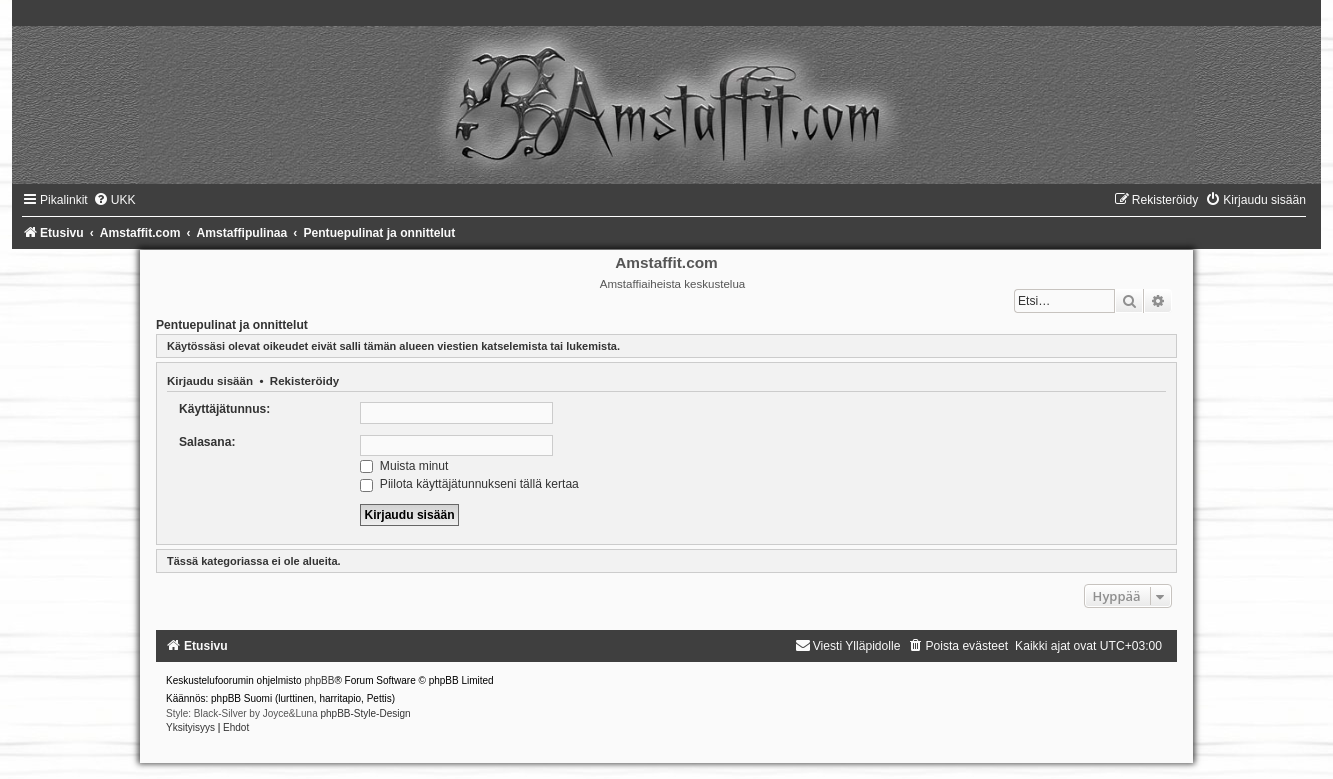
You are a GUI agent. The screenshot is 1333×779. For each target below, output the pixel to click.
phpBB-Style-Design (366, 713)
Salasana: (207, 442)
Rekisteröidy (304, 381)
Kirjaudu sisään (210, 381)
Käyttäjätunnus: (224, 409)
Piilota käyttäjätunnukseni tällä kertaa (469, 484)
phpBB (319, 680)
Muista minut (404, 466)
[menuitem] (114, 200)
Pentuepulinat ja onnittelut (232, 325)
